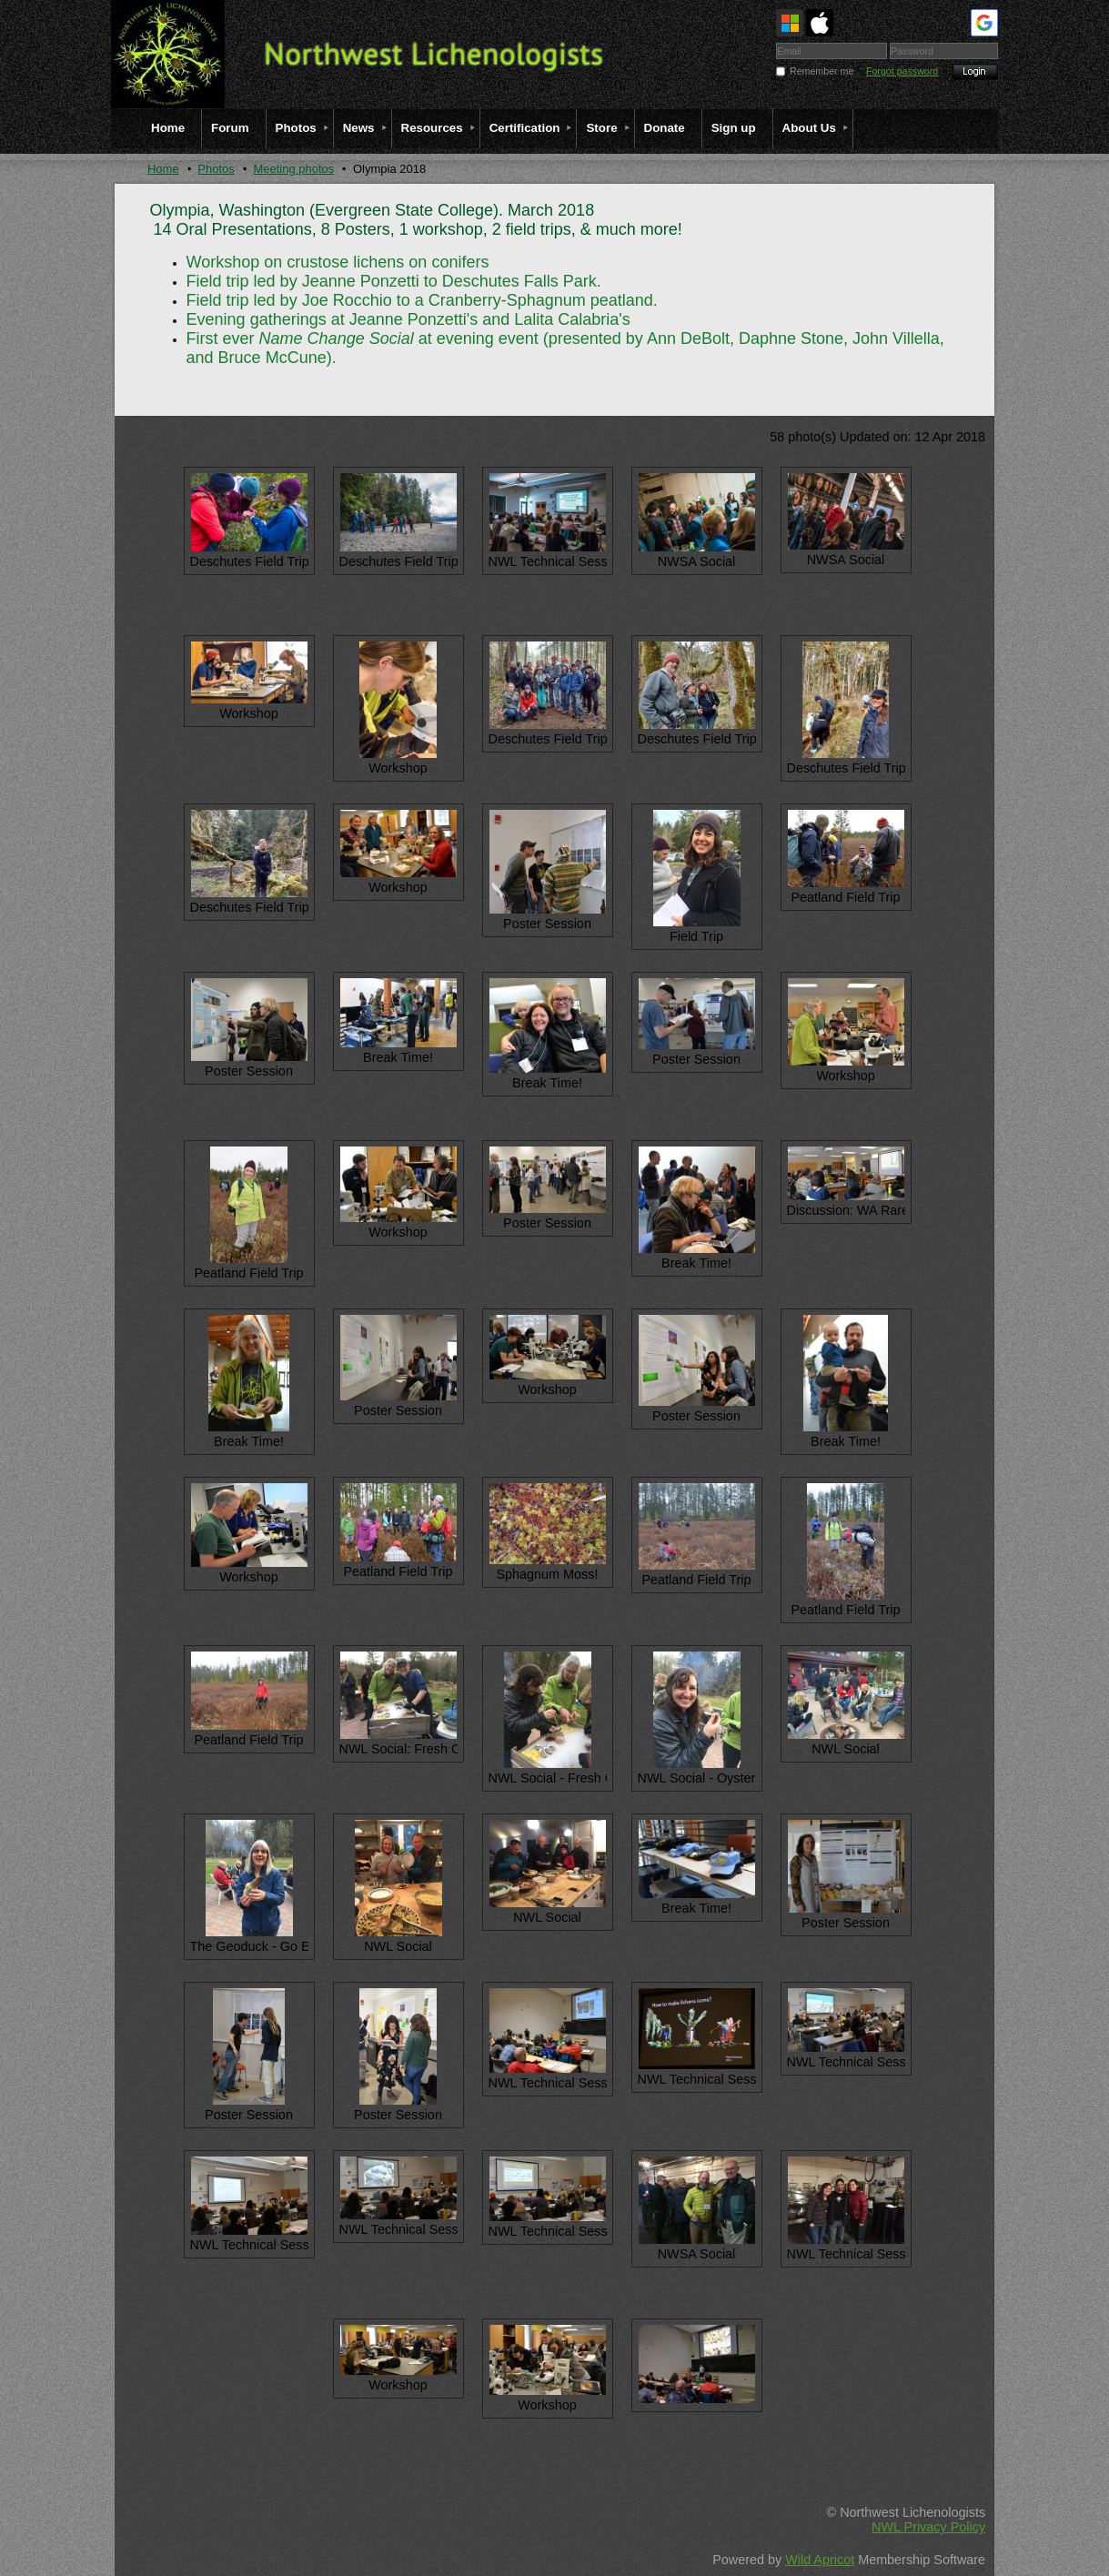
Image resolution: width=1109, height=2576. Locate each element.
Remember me (821, 71)
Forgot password (902, 71)
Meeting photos (293, 169)
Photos (215, 169)
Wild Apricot (819, 2559)
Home (163, 169)
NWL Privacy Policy (928, 2527)
